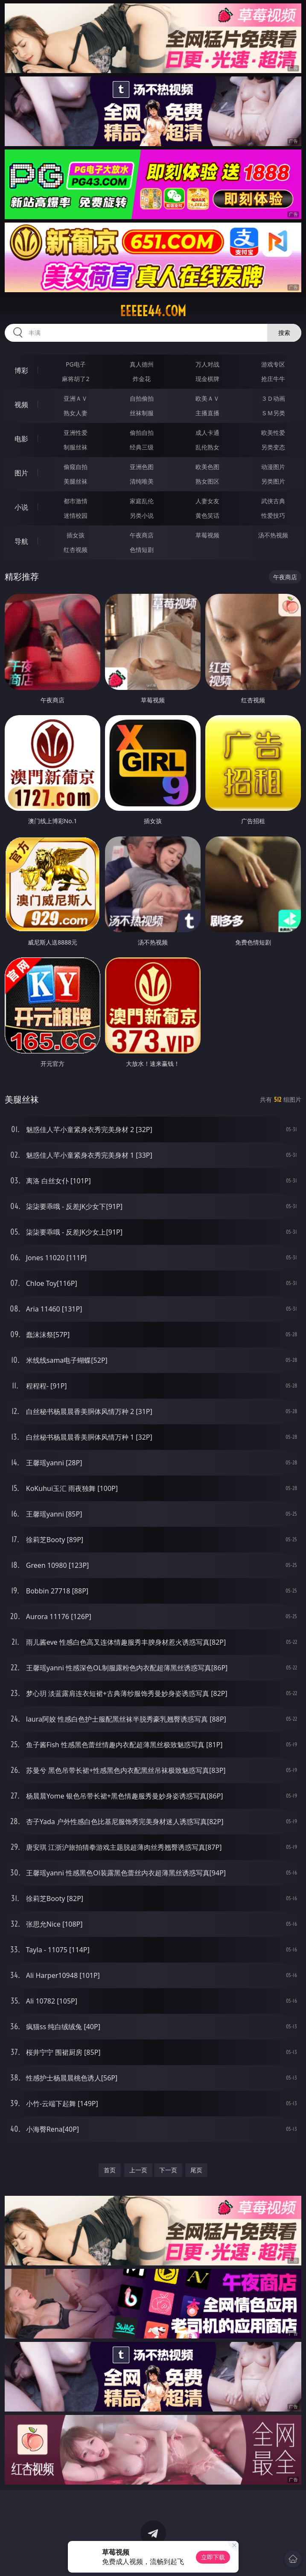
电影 (21, 438)
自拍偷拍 (142, 398)
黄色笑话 (207, 515)
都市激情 (75, 501)
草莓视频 (207, 535)
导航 (21, 541)
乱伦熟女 (207, 447)
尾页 (196, 2170)
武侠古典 (273, 501)
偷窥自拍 (75, 467)
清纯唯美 (142, 481)
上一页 (138, 2170)
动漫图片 (273, 467)
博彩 (21, 370)
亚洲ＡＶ (75, 398)
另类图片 (273, 481)
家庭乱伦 (142, 501)
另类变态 (273, 447)
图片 (21, 473)
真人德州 (142, 364)
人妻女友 (207, 501)
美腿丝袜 (75, 481)
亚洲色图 (142, 467)
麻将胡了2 (75, 379)
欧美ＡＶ (207, 398)
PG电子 (76, 364)
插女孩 (76, 535)
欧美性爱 (273, 432)
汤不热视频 (273, 535)
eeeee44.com (153, 311)
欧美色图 (207, 467)
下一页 (168, 2170)
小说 (21, 507)
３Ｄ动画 (273, 398)
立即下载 (213, 2557)
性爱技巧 (273, 515)
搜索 (284, 333)
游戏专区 (273, 364)
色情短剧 (142, 550)
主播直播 (207, 413)
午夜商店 (142, 535)
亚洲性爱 (75, 432)
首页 (110, 2170)
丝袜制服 (142, 413)
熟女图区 (207, 481)
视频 (21, 404)
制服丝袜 (75, 447)
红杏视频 (75, 550)
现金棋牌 (207, 379)
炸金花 (142, 379)
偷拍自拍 (142, 432)
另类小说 (142, 515)
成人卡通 (207, 432)
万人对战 (207, 364)
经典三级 (142, 447)
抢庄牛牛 (273, 379)
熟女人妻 (75, 413)
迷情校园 (75, 515)
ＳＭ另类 (273, 413)
